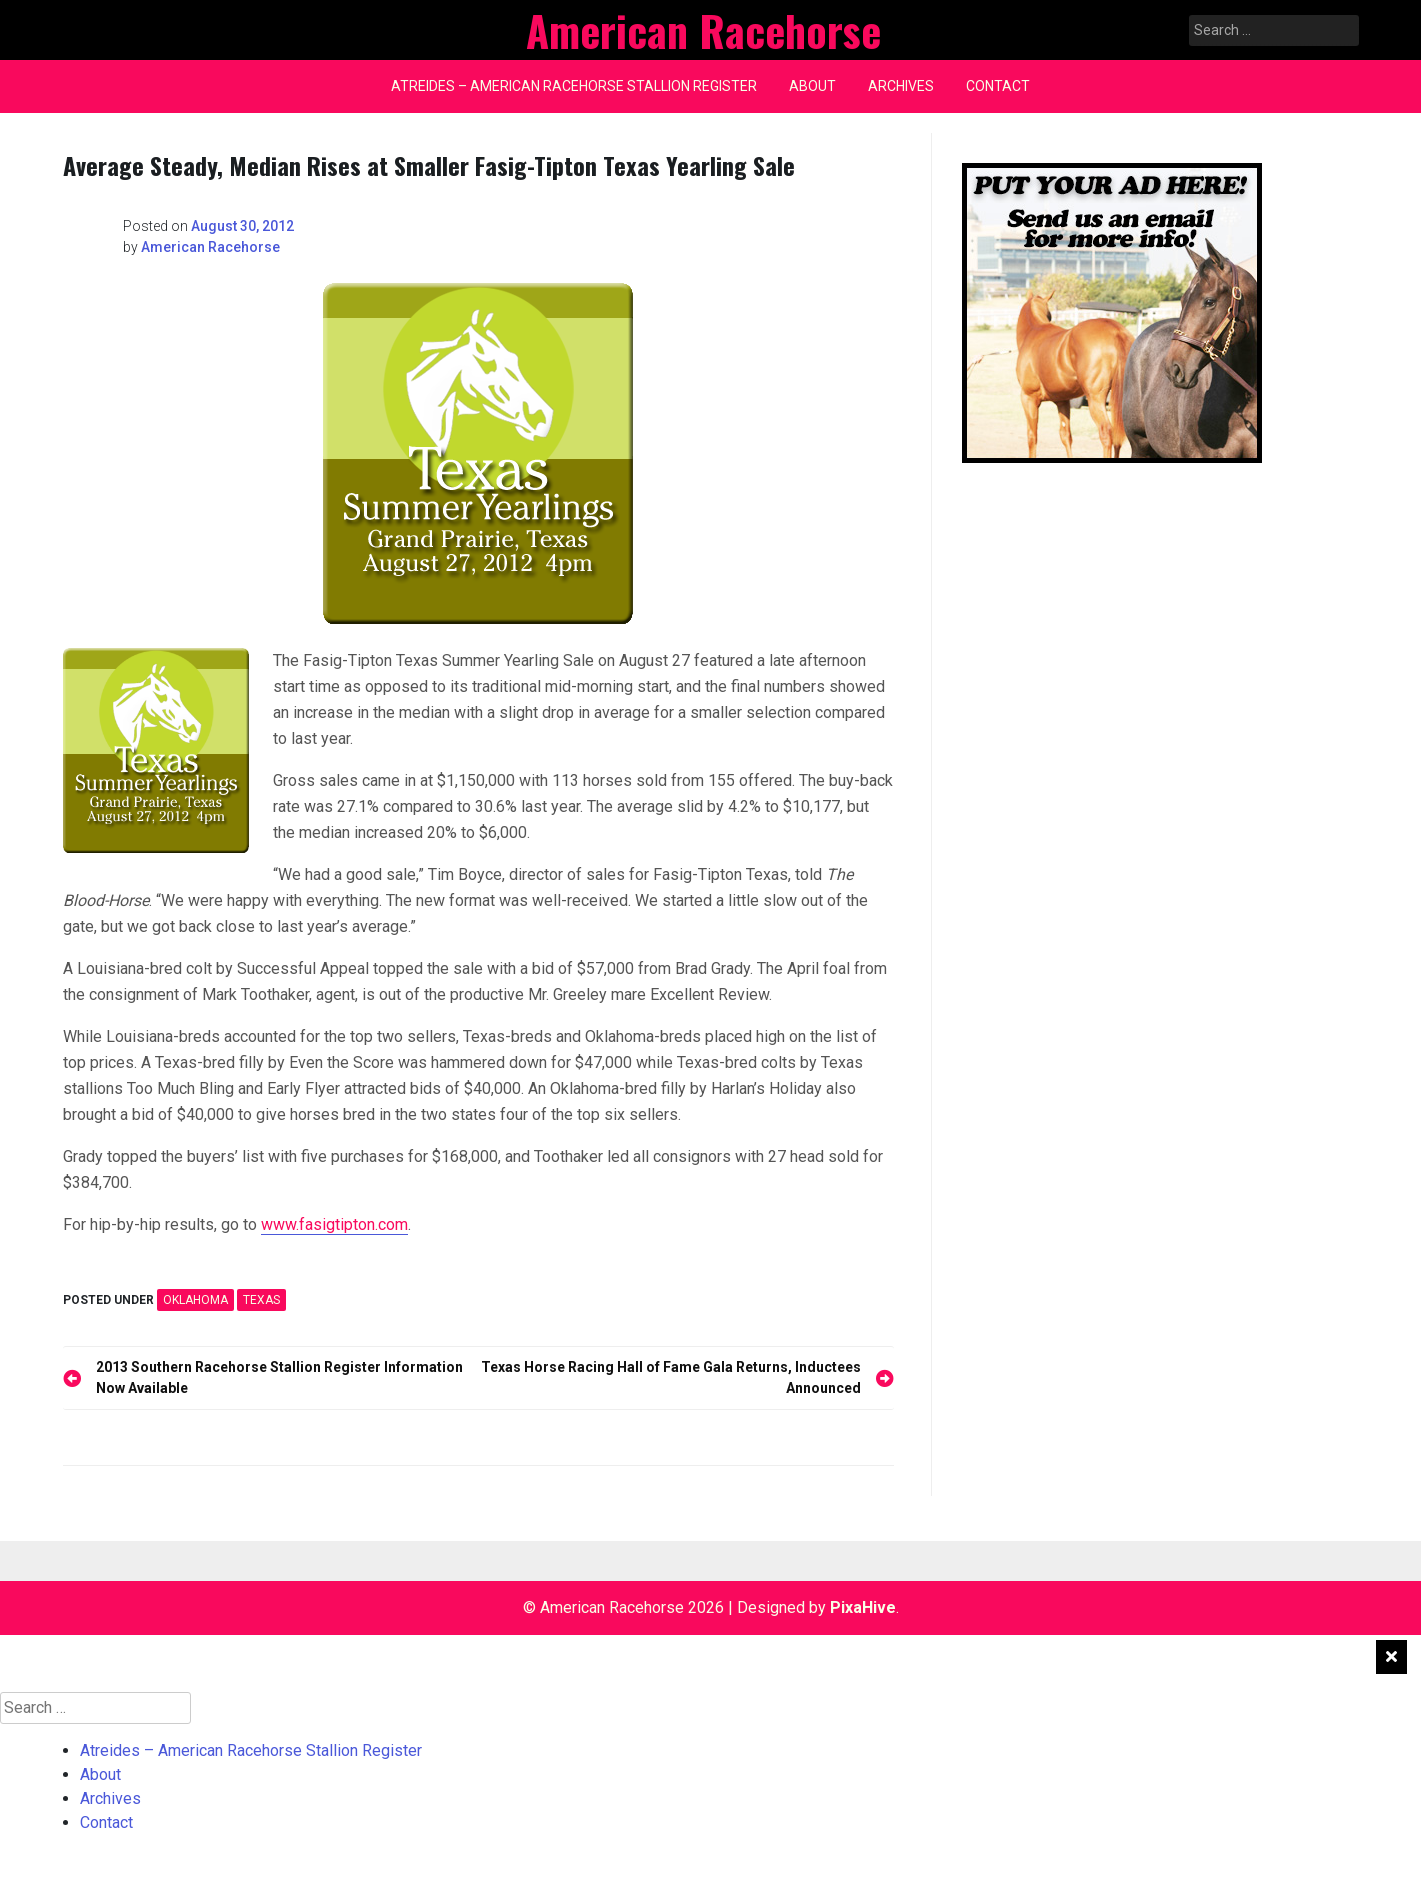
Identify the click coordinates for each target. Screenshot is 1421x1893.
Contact (998, 86)
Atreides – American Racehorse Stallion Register (574, 86)
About (812, 86)
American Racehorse (210, 247)
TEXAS (261, 1300)
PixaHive (863, 1607)
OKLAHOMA (195, 1300)
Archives (901, 86)
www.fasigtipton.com (334, 1224)
